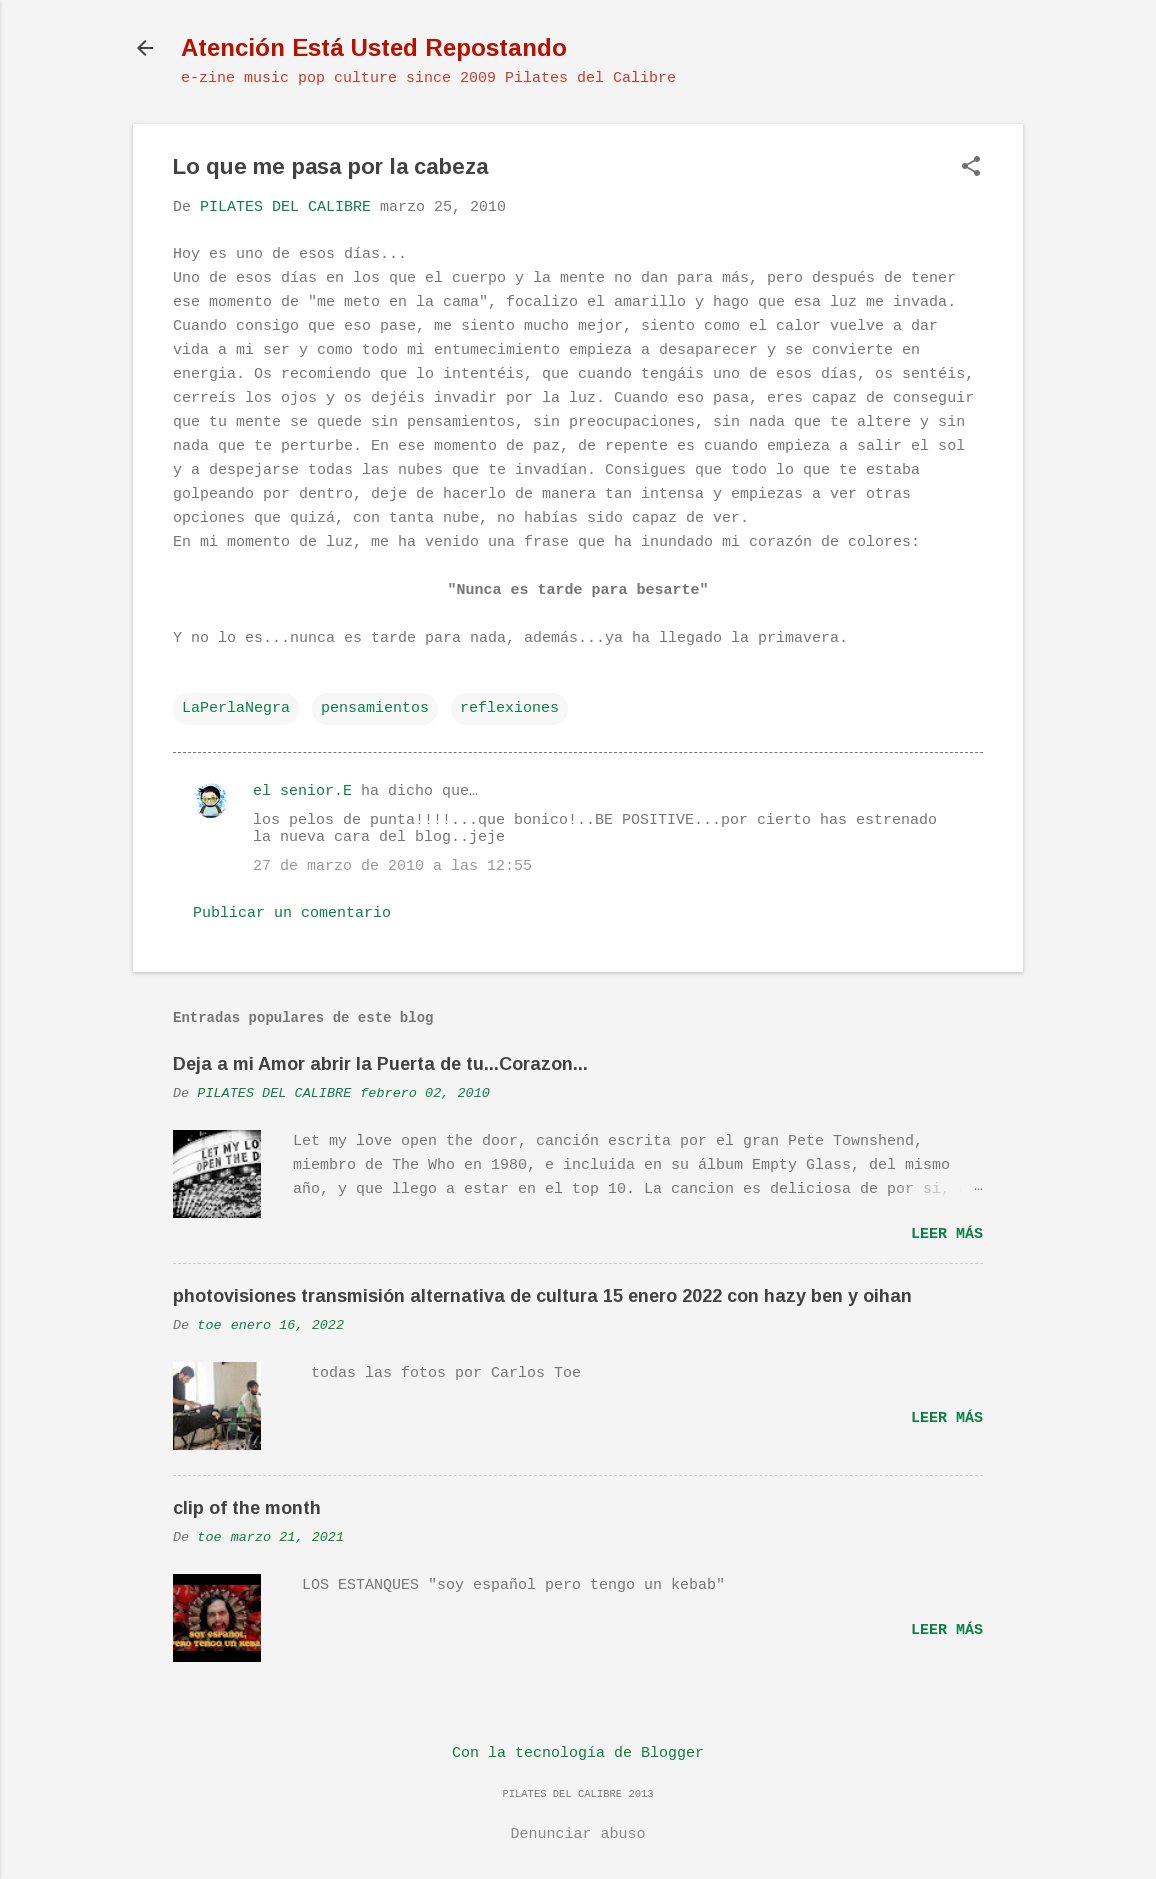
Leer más (947, 1234)
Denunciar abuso (577, 1834)
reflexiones (509, 708)
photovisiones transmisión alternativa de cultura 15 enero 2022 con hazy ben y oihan (542, 1296)
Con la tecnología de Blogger (578, 1753)
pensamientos (375, 708)
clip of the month (247, 1508)
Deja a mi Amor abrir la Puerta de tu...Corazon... (380, 1064)
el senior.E (302, 791)
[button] (971, 168)
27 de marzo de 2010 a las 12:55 (392, 866)
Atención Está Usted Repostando (374, 47)
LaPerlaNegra (236, 708)
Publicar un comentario (292, 913)
